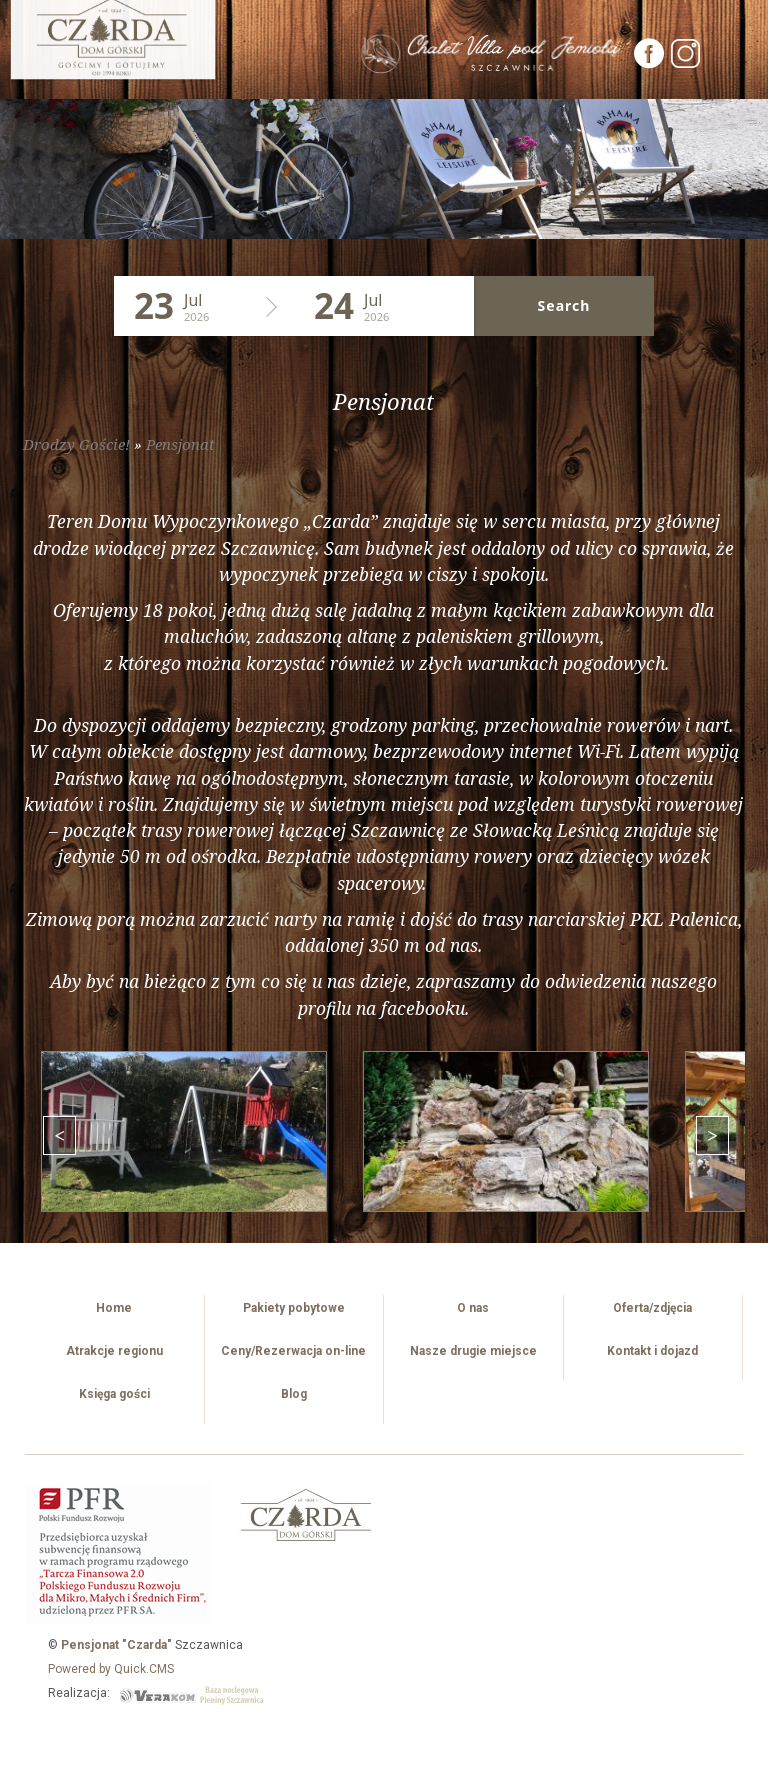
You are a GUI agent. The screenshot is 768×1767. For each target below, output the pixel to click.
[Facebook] (650, 63)
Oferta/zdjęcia (652, 1308)
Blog (294, 1394)
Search (564, 305)
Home (114, 1308)
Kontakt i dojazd (652, 1351)
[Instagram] (686, 63)
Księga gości (114, 1394)
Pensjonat (180, 444)
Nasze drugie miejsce (473, 1351)
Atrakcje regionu (114, 1351)
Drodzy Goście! (76, 444)
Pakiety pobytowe (294, 1308)
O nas (473, 1308)
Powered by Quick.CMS (111, 1669)
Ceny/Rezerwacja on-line (293, 1351)
